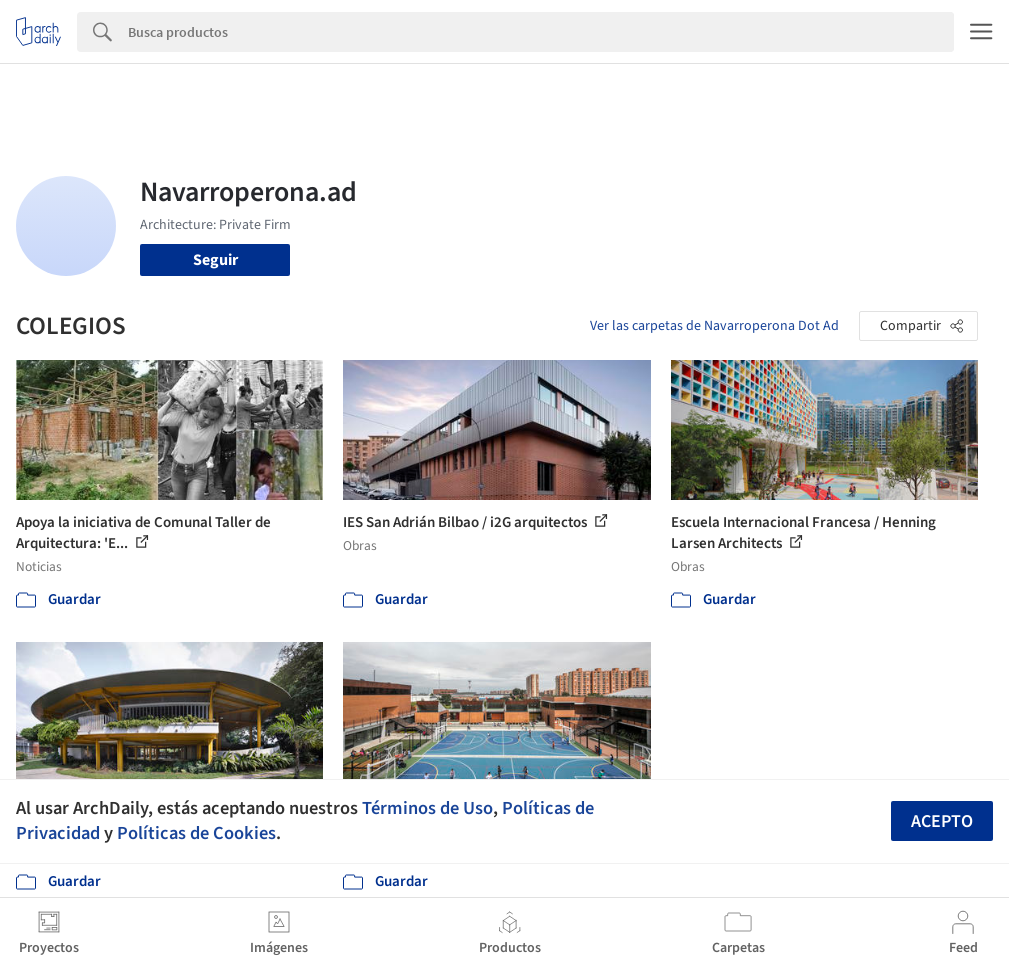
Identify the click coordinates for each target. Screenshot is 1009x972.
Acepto (942, 821)
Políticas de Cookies (196, 833)
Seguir (215, 260)
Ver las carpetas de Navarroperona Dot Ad (714, 326)
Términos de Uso (427, 808)
